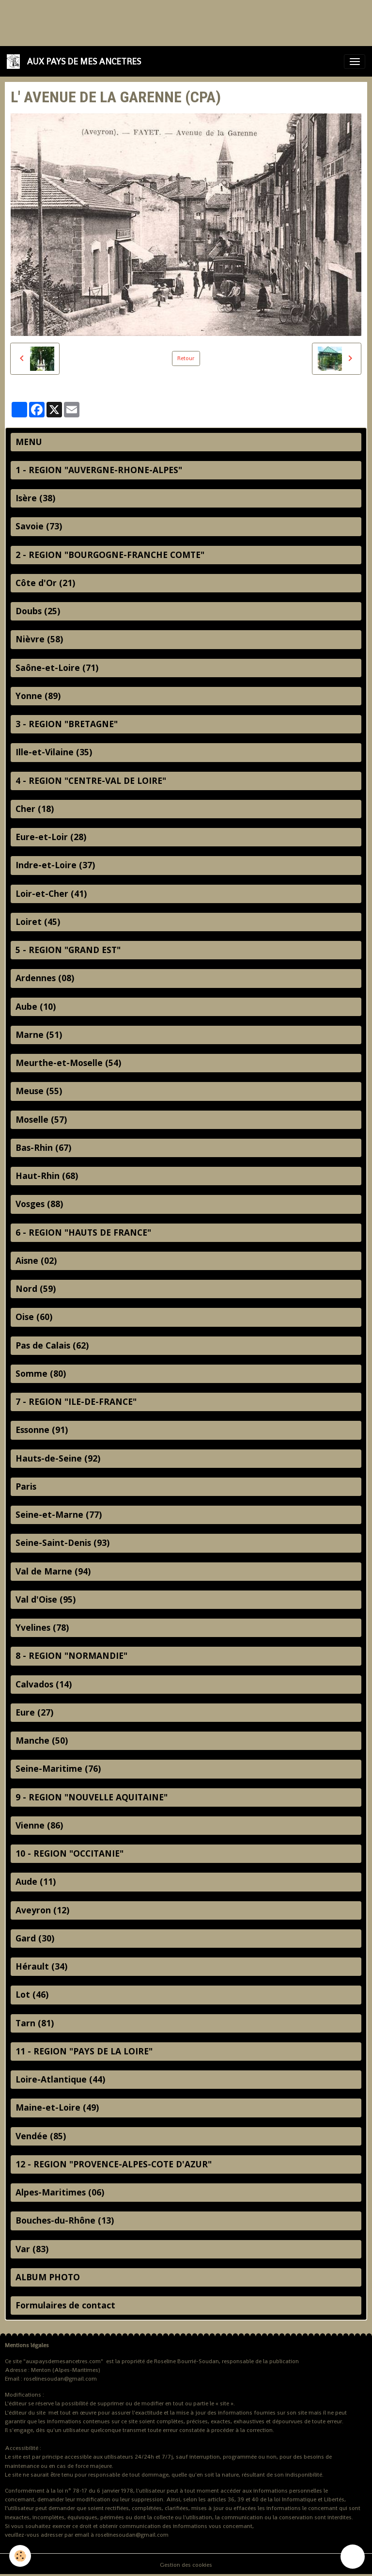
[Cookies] (20, 2556)
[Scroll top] (353, 2556)
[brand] (75, 61)
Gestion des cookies (186, 2565)
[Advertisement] (176, 22)
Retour (185, 358)
